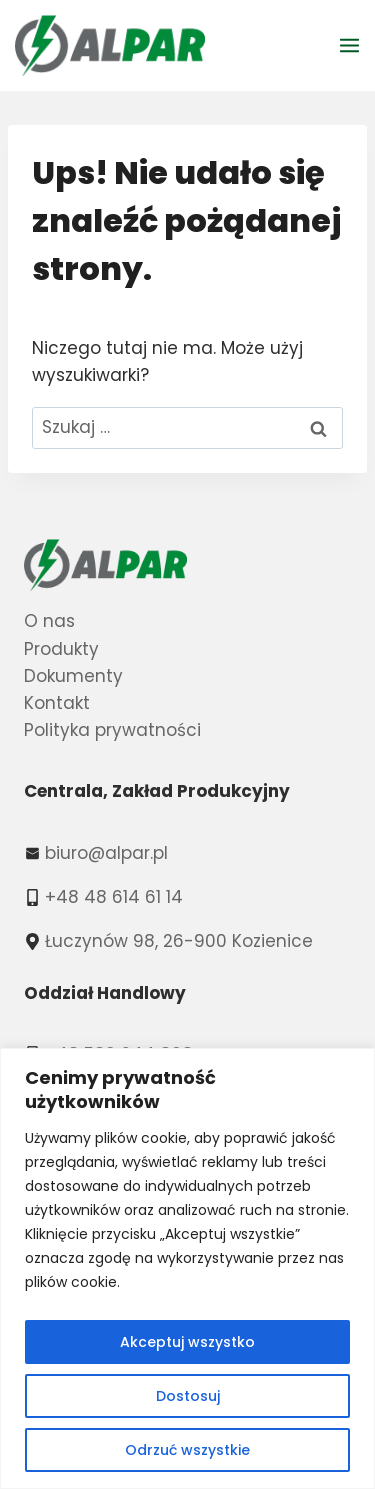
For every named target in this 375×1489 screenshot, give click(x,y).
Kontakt (57, 703)
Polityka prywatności (112, 730)
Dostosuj (188, 1396)
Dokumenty (73, 676)
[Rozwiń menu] (352, 45)
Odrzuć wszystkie (187, 1450)
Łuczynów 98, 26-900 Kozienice (179, 941)
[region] (187, 1268)
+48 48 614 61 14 (114, 897)
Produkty (61, 649)
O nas (49, 621)
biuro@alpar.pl (106, 853)
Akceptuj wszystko (187, 1342)
